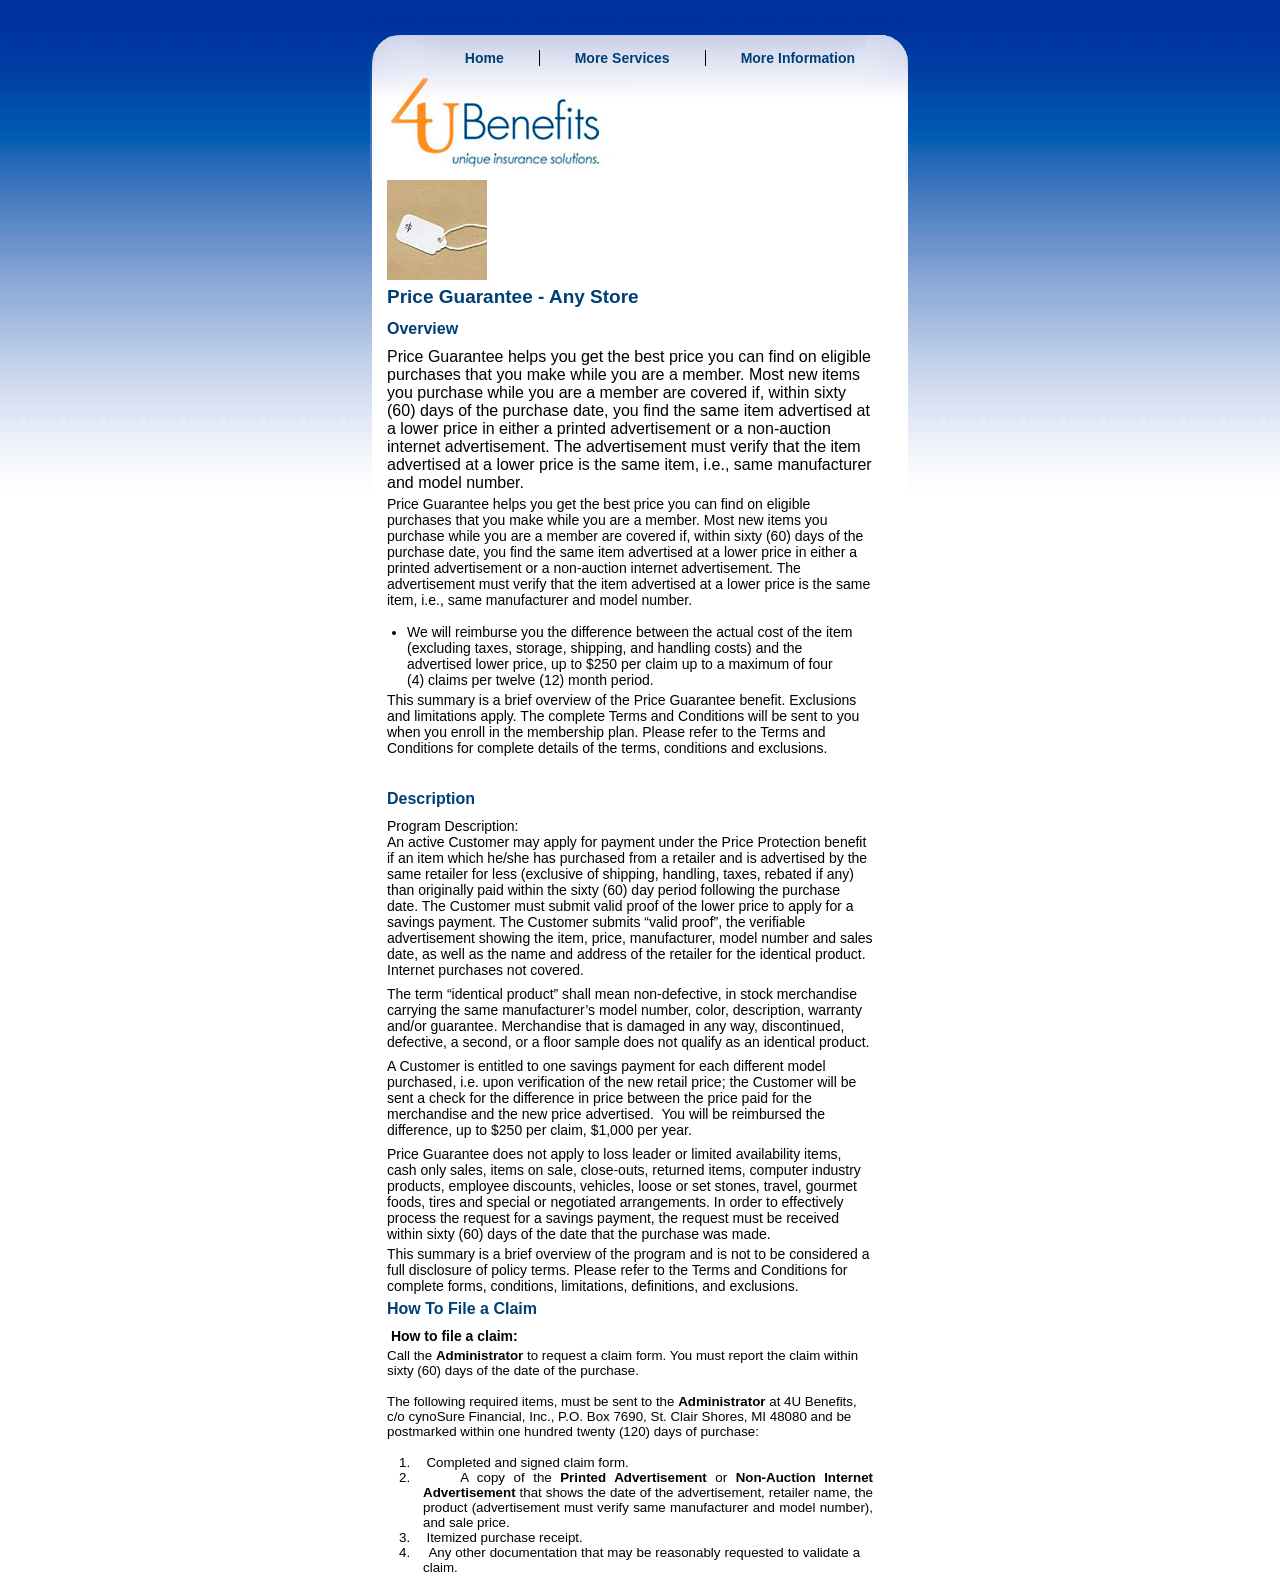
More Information (798, 58)
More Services (622, 58)
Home (484, 58)
